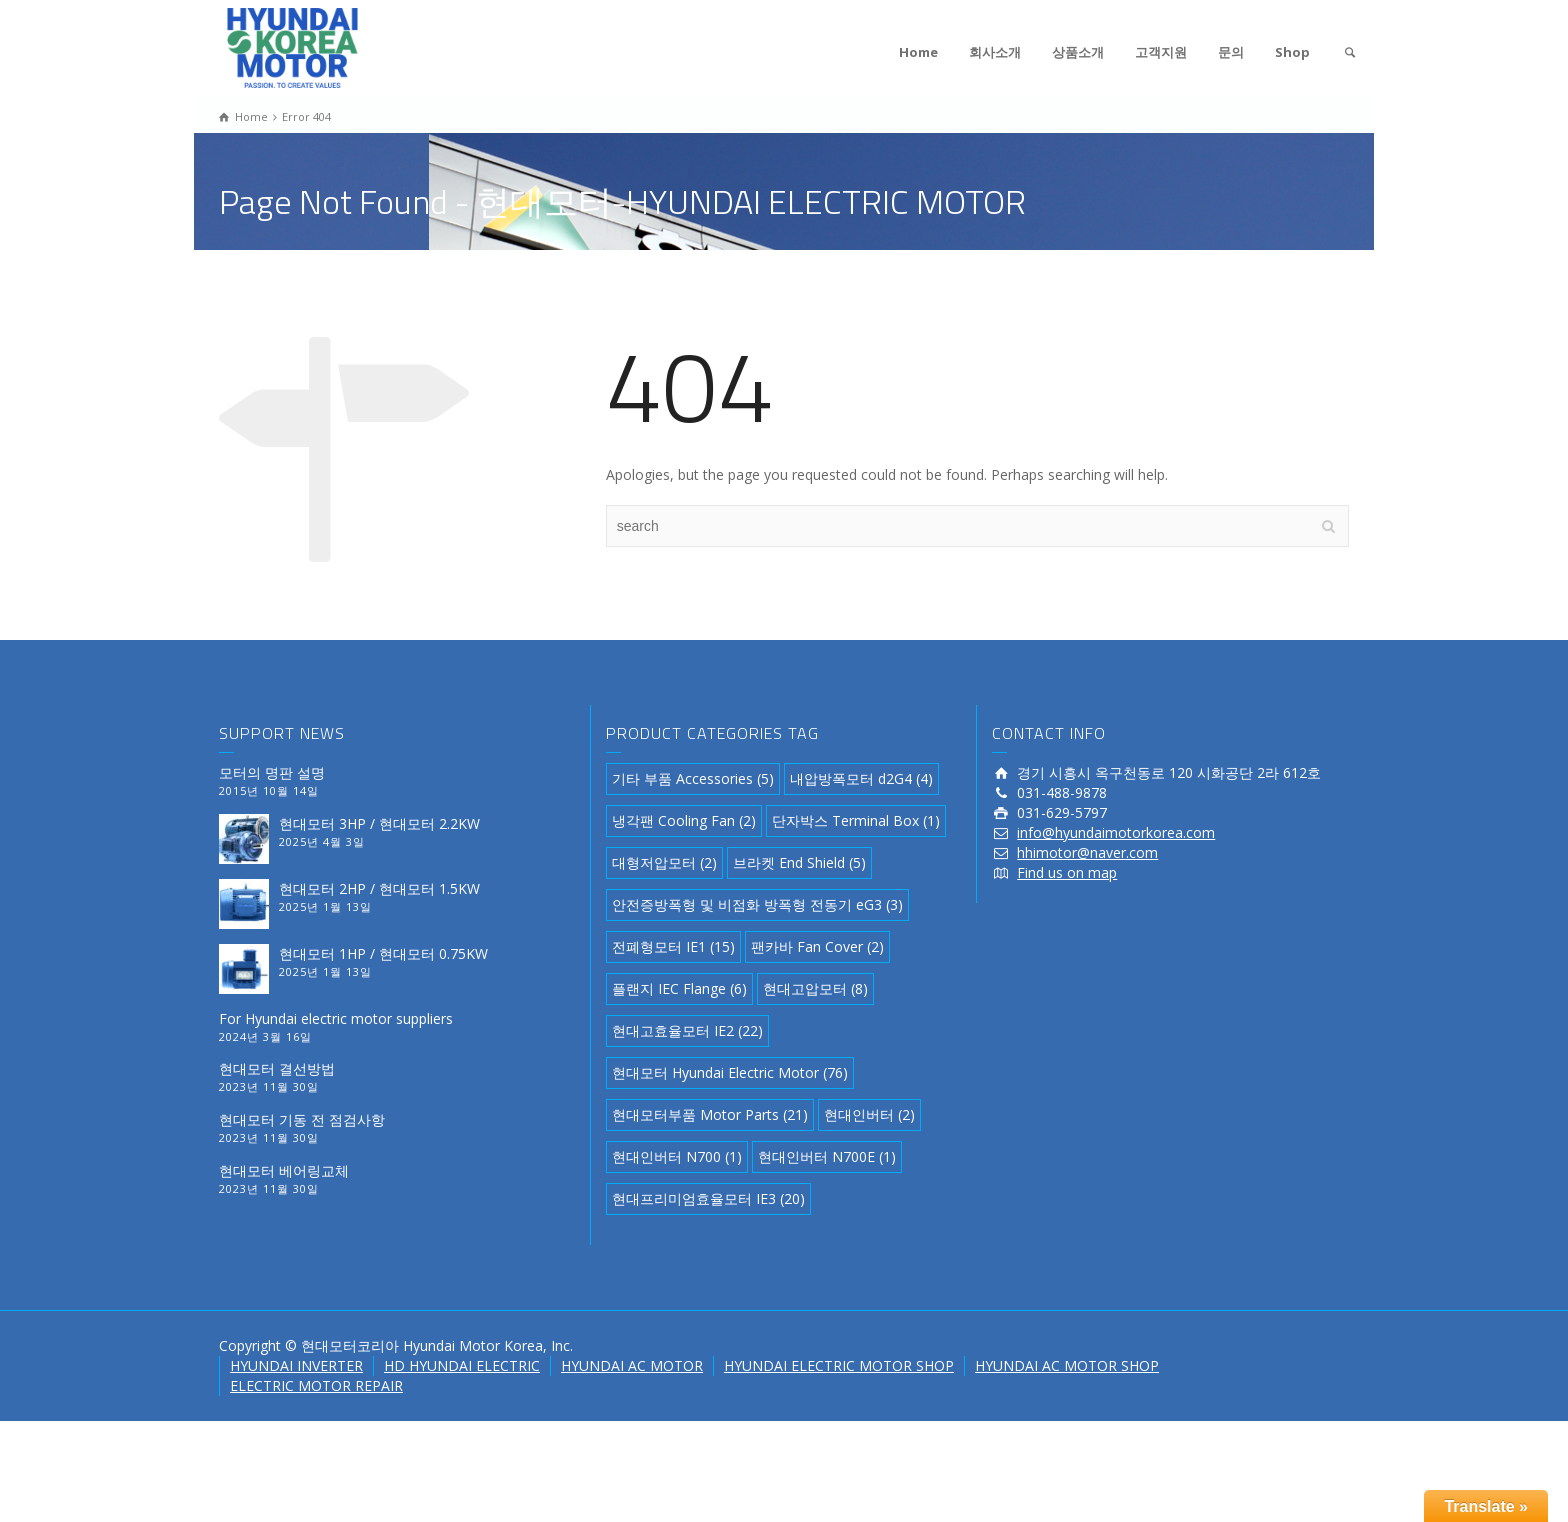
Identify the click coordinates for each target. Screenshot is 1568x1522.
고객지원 (1161, 52)
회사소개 (995, 52)
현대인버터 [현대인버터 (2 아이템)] (869, 1114)
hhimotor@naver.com (1087, 852)
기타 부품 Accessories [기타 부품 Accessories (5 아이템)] (693, 778)
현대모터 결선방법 (277, 1068)
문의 (1231, 52)
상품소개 (1078, 52)
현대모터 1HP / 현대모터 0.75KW (383, 953)
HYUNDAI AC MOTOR (632, 1365)
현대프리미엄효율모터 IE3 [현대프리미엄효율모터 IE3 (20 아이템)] (708, 1198)
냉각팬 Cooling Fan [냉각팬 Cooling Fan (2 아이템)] (684, 820)
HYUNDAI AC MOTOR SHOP (1067, 1365)
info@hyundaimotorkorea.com (1116, 832)
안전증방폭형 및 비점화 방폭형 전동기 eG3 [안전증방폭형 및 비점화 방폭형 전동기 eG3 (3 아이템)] (757, 904)
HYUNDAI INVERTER (296, 1365)
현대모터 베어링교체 (284, 1170)
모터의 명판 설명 (272, 772)
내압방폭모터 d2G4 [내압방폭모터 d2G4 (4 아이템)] (861, 778)
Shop (1292, 52)
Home (918, 52)
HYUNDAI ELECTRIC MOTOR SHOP (839, 1365)
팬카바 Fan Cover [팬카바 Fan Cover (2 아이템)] (817, 946)
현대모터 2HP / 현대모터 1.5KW (379, 888)
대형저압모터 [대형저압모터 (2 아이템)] (664, 862)
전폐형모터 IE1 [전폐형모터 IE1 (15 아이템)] (673, 946)
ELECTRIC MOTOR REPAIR (316, 1385)
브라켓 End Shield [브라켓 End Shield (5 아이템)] (799, 862)
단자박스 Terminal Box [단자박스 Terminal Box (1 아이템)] (856, 820)
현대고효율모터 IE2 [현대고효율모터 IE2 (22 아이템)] (687, 1030)
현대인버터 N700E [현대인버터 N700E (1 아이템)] (827, 1156)
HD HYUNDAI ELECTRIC (462, 1365)
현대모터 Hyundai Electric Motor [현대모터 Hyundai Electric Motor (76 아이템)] (730, 1072)
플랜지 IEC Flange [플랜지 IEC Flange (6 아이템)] (679, 988)
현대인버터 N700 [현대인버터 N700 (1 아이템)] (677, 1156)
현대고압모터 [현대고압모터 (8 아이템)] (815, 988)
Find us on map (1067, 872)
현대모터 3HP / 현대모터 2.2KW (379, 823)
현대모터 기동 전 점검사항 (302, 1119)
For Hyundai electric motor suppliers (336, 1018)
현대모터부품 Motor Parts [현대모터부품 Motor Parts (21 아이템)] (710, 1114)
